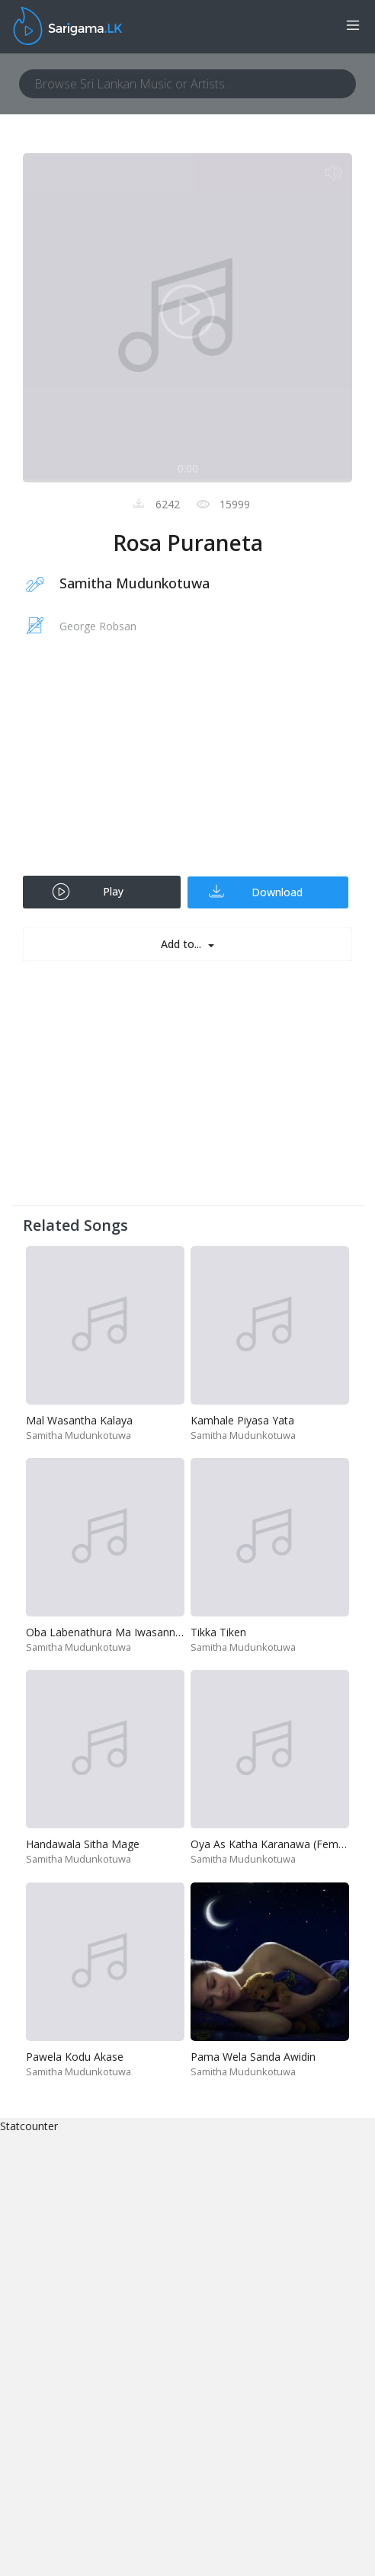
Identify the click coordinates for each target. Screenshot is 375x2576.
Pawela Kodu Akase (74, 2056)
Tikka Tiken (218, 1632)
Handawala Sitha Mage (82, 1844)
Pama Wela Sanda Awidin (253, 2056)
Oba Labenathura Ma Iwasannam (108, 1632)
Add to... (182, 944)
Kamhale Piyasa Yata (242, 1420)
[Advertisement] (187, 765)
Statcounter (29, 2126)
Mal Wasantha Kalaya (79, 1420)
